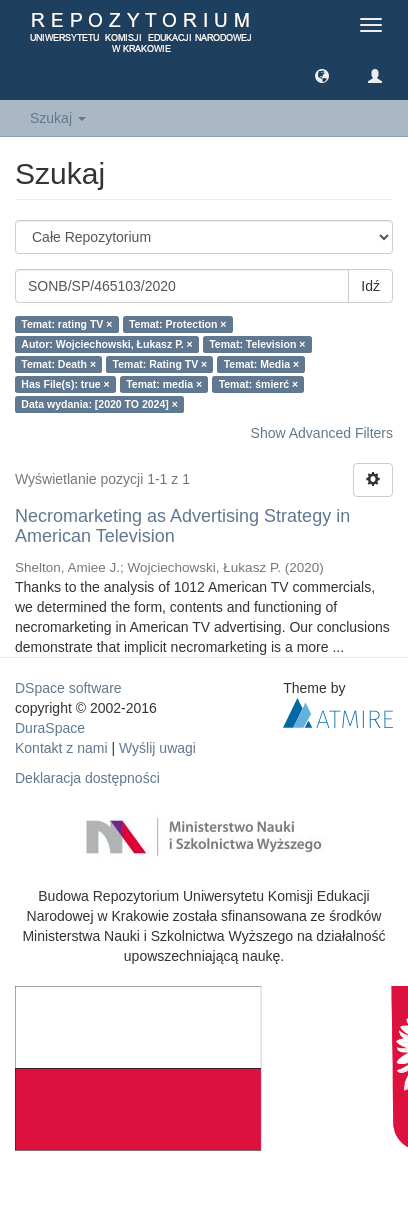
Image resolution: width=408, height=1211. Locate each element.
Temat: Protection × (178, 324)
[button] (322, 75)
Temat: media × (164, 384)
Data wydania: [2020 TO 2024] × (99, 404)
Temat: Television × (257, 344)
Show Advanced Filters (322, 433)
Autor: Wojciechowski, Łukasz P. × (106, 344)
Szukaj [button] (58, 118)
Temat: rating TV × (66, 324)
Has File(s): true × (65, 384)
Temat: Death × (58, 364)
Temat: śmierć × (258, 384)
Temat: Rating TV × (160, 364)
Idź (370, 286)
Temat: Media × (261, 364)
